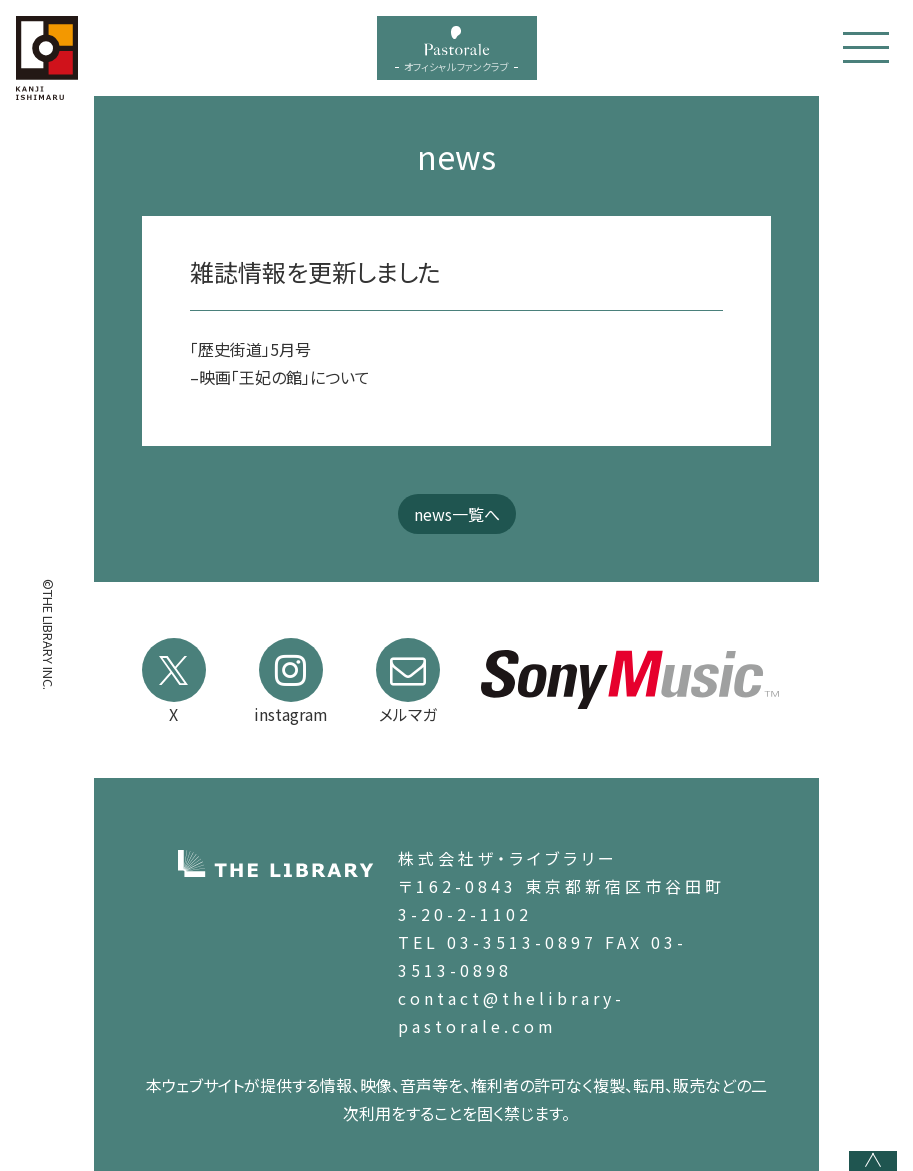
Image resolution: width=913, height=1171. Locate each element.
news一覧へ (457, 514)
